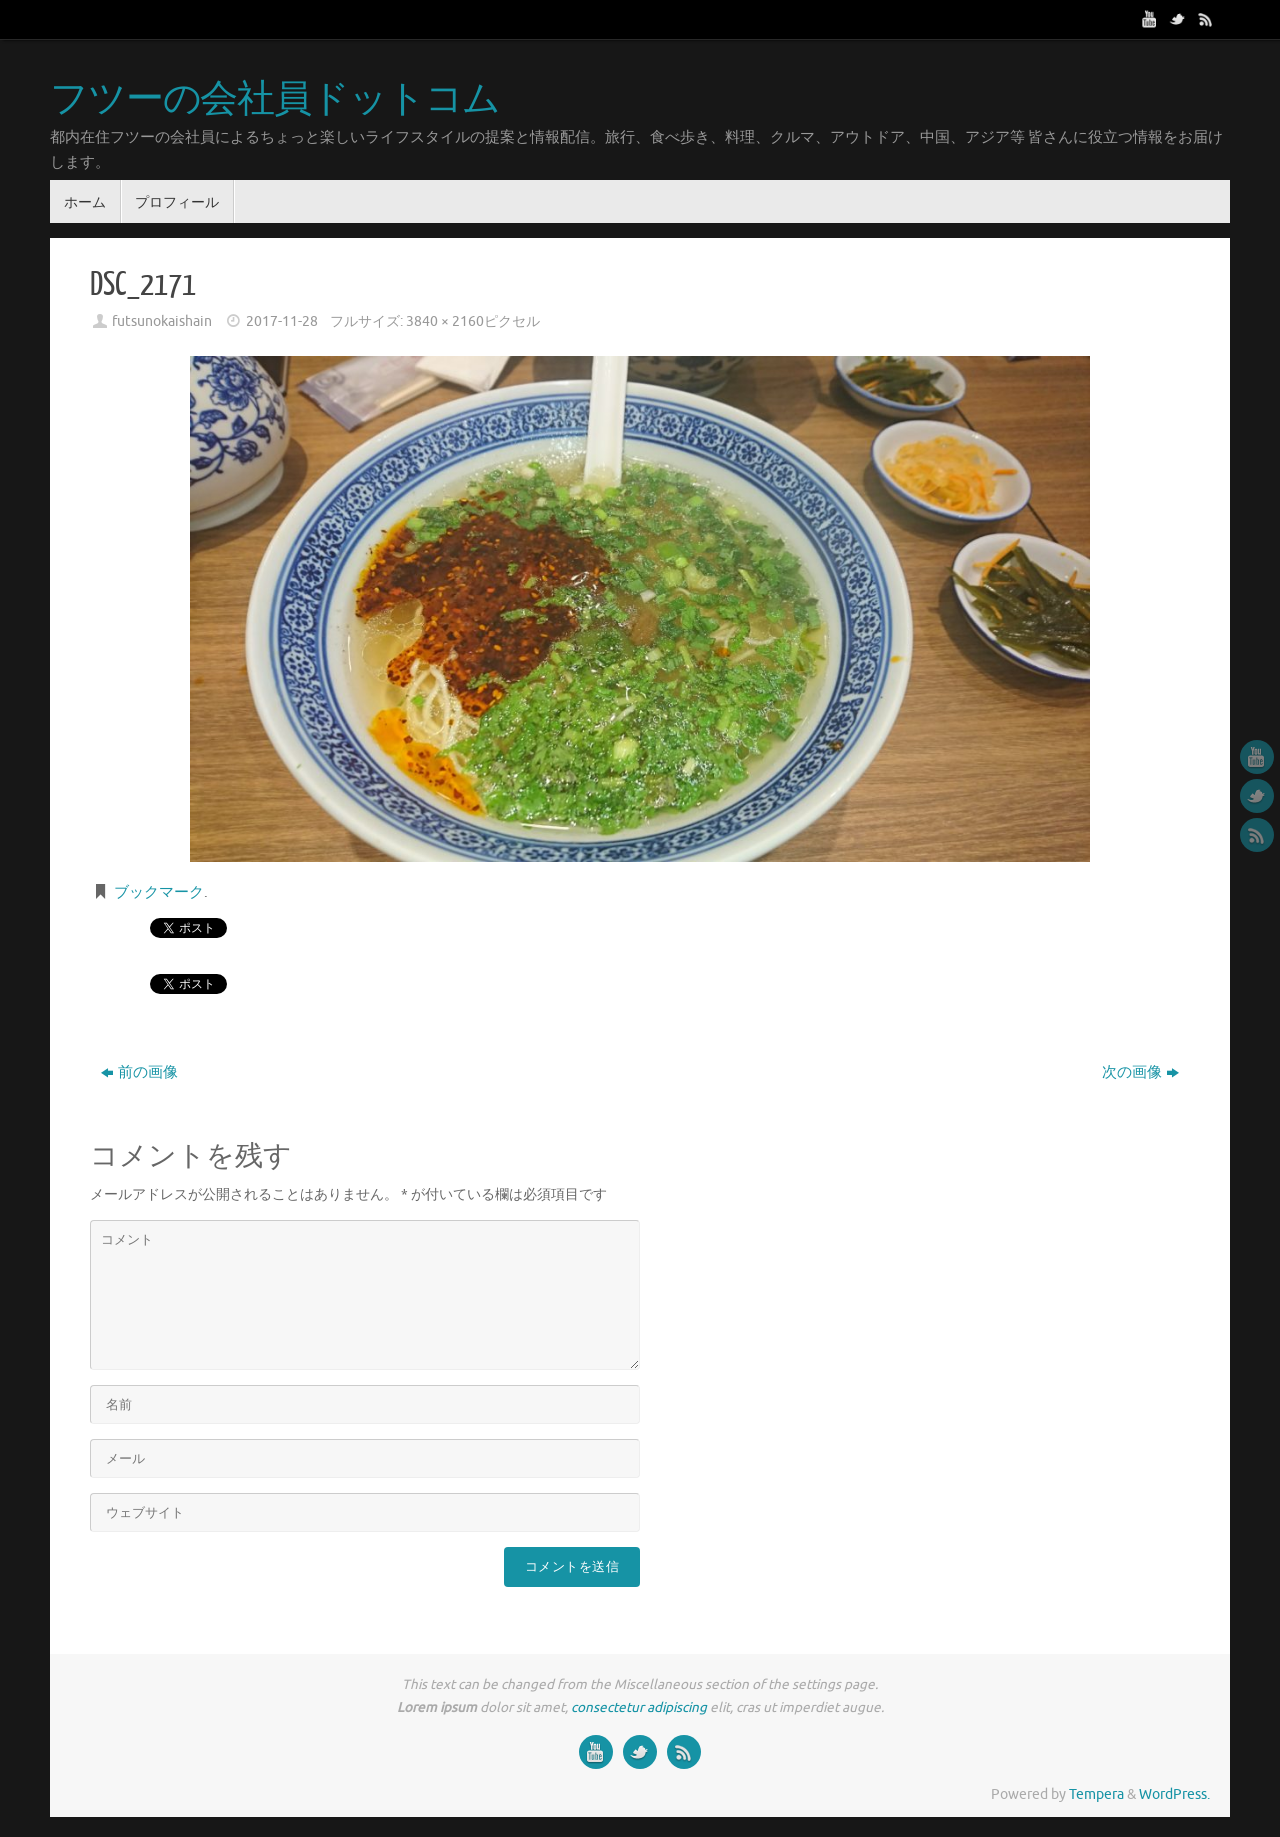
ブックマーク (159, 892)
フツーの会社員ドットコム (275, 100)
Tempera (1096, 1794)
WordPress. (1174, 1794)
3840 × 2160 (445, 321)
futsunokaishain (162, 321)
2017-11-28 (282, 321)
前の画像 (139, 1072)
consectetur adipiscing (639, 1707)
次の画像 (1140, 1072)
